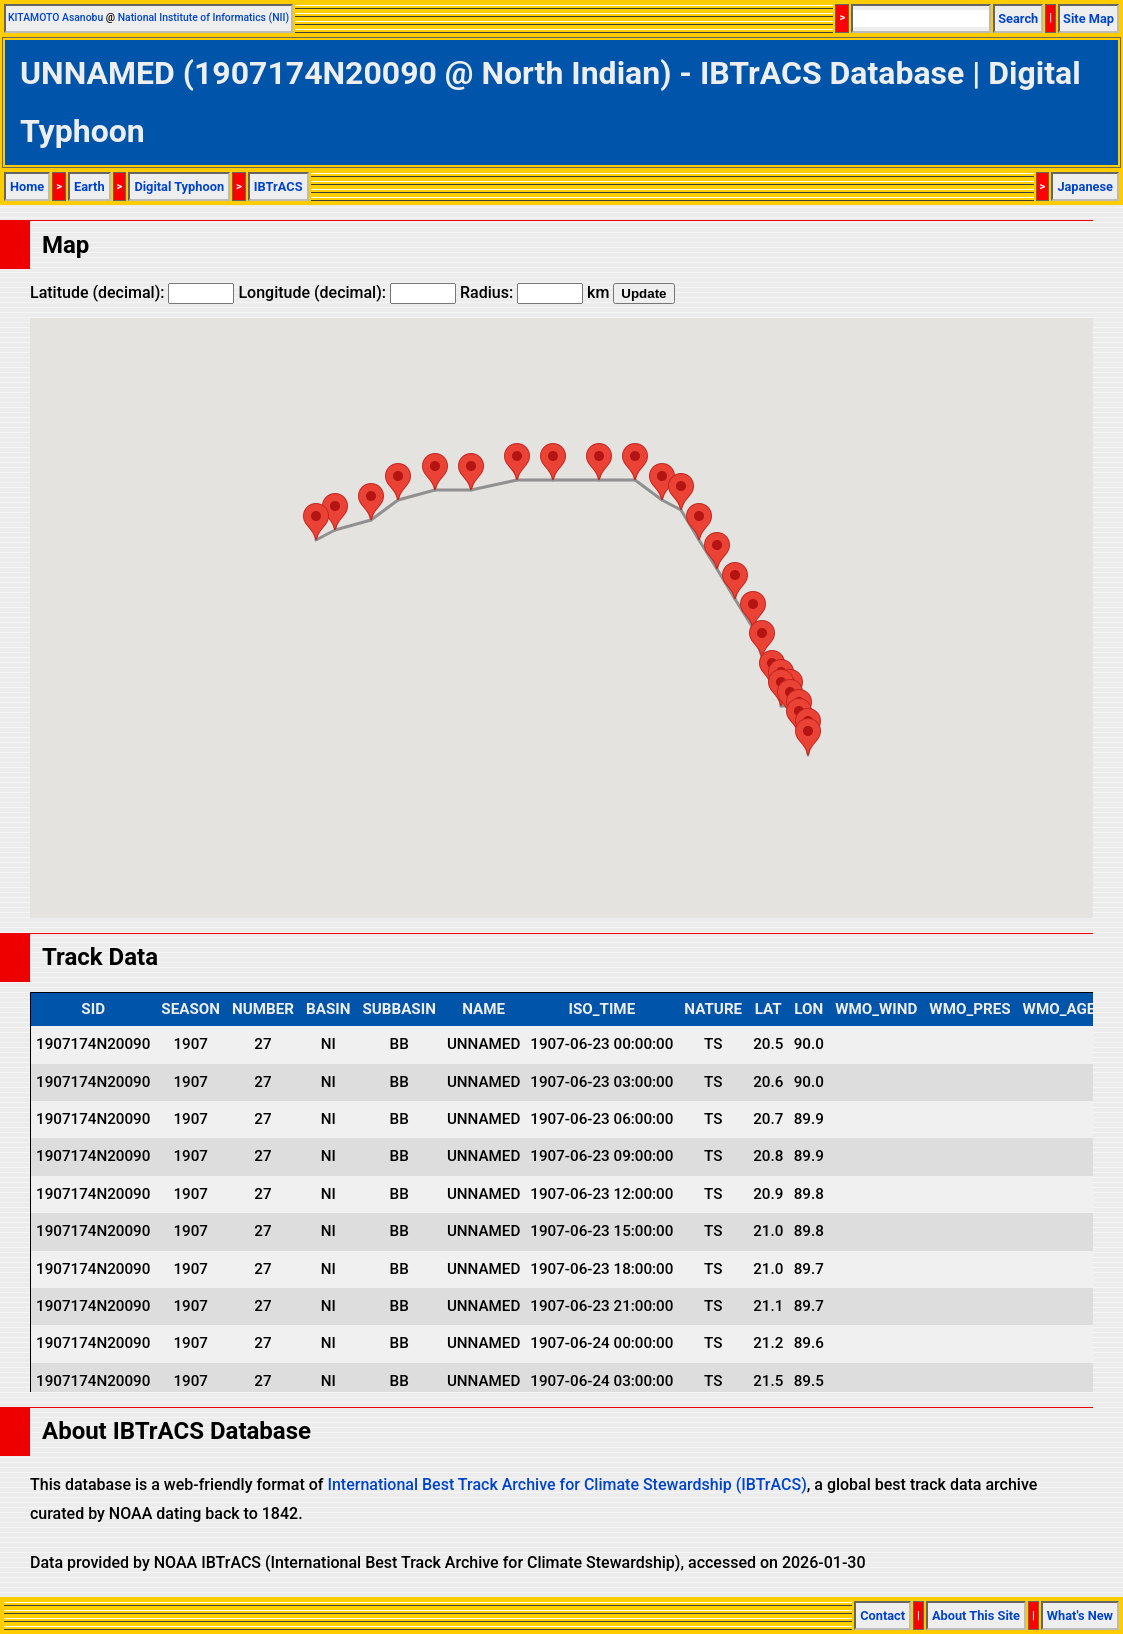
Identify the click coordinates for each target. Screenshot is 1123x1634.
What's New (1080, 1615)
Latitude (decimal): (132, 292)
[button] (808, 736)
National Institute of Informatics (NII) (203, 17)
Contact (882, 1615)
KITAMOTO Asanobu (55, 17)
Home (27, 186)
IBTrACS (278, 186)
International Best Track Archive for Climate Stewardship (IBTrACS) (566, 1484)
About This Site (976, 1615)
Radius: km (534, 292)
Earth (89, 186)
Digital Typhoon (179, 186)
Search (1018, 18)
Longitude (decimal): (347, 292)
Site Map (1088, 18)
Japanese (1085, 186)
